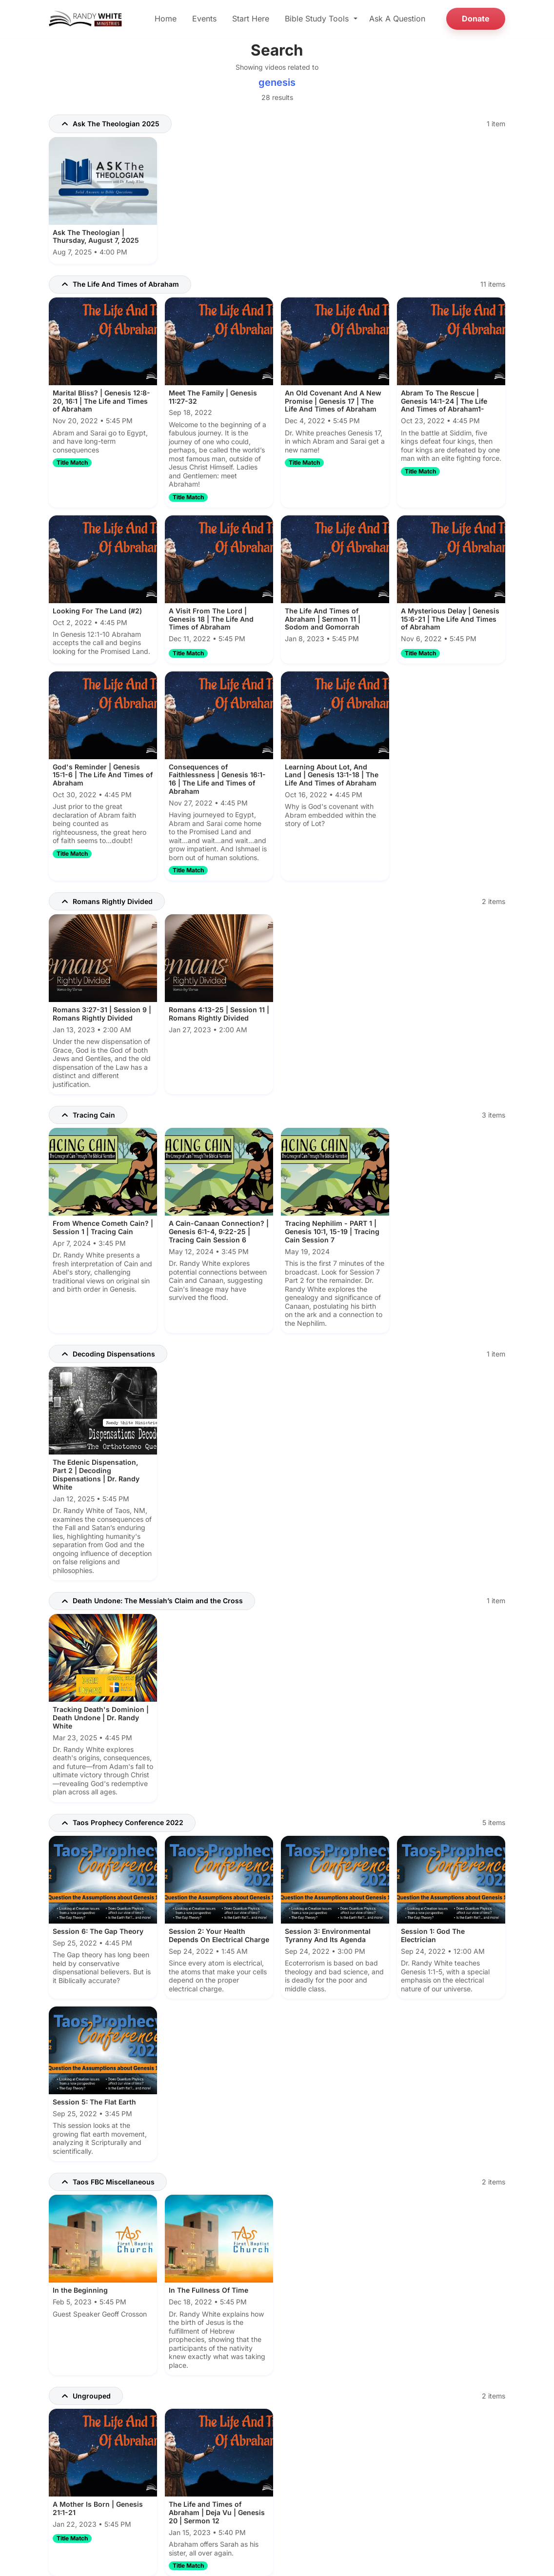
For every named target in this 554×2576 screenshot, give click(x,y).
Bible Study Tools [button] (318, 18)
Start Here (250, 18)
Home (166, 18)
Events (204, 18)
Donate (476, 18)
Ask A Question (397, 18)
